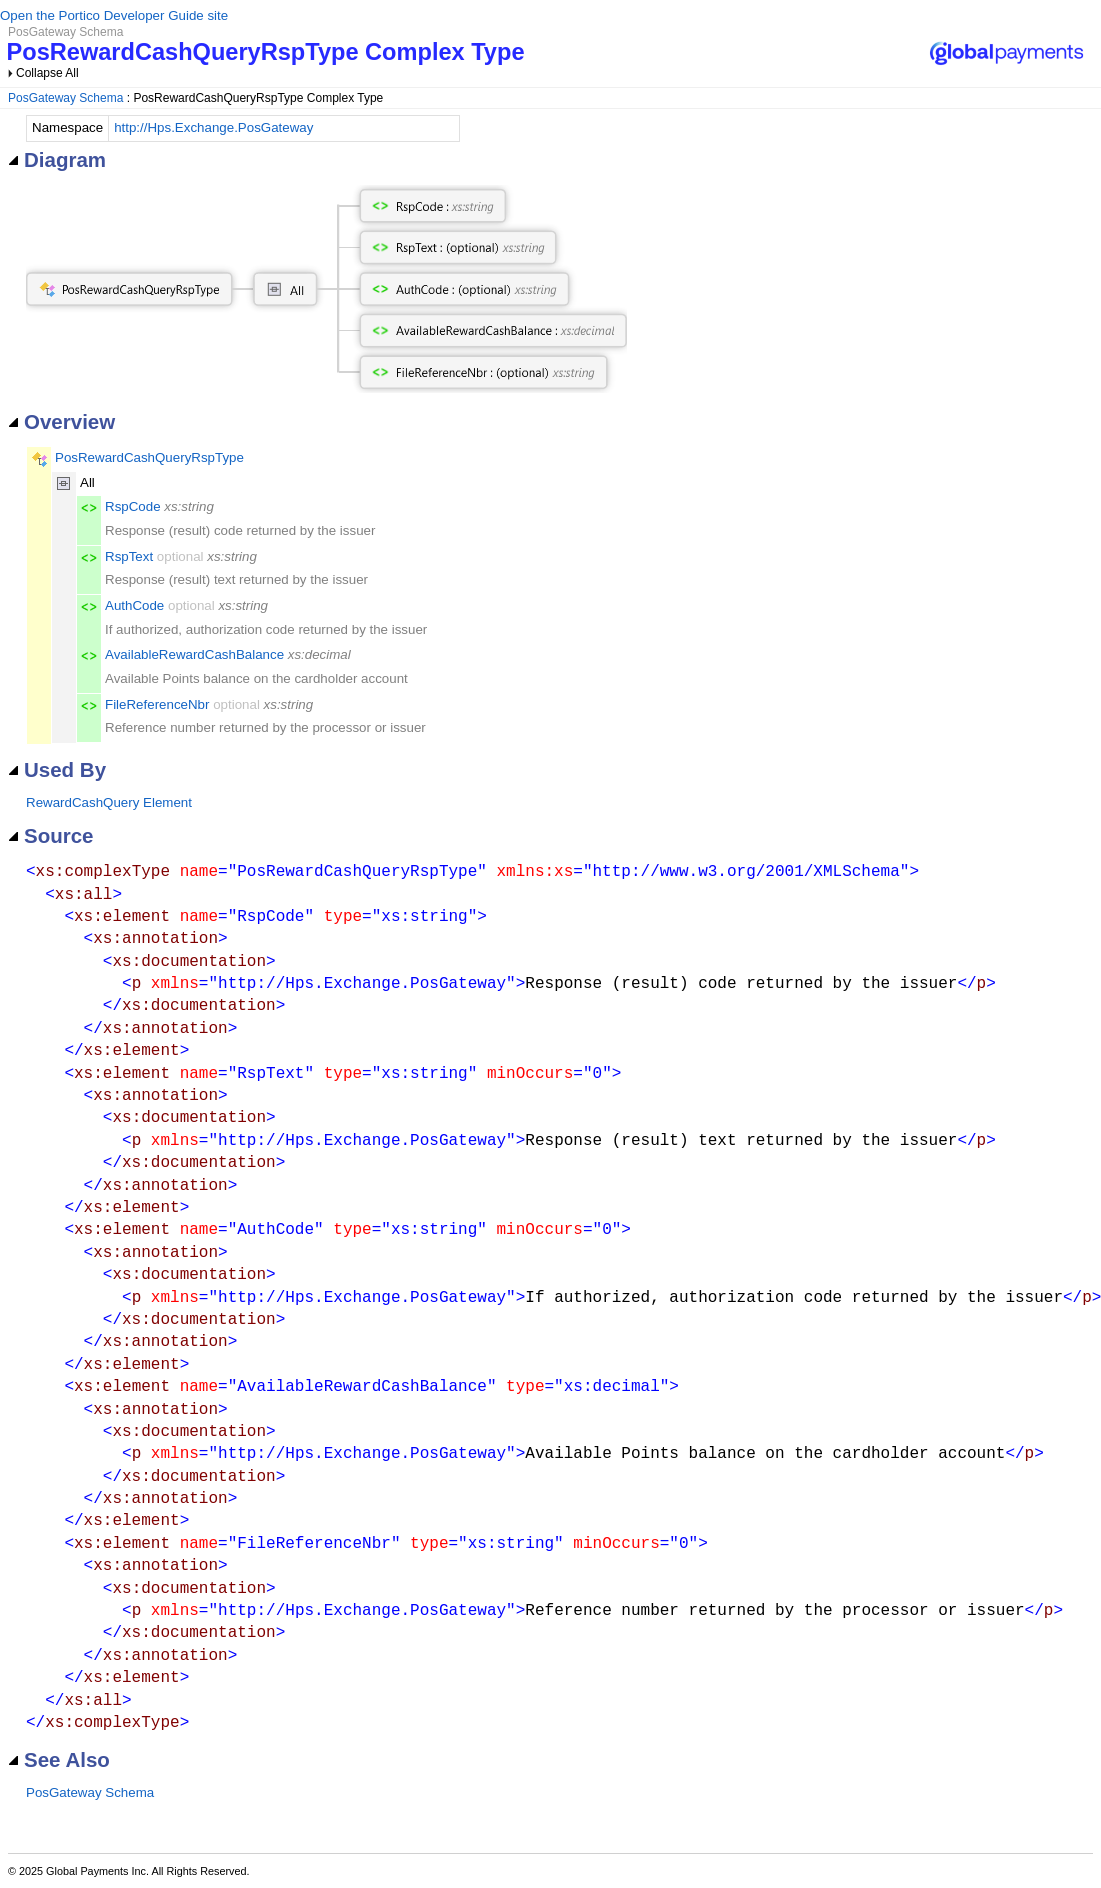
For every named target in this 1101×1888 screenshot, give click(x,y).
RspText (129, 556)
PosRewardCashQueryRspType (149, 457)
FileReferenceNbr (157, 704)
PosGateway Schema (65, 98)
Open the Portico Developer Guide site (114, 15)
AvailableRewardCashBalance (194, 654)
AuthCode (134, 605)
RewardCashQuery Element (109, 802)
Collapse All (47, 73)
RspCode (133, 506)
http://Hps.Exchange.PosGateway (213, 127)
